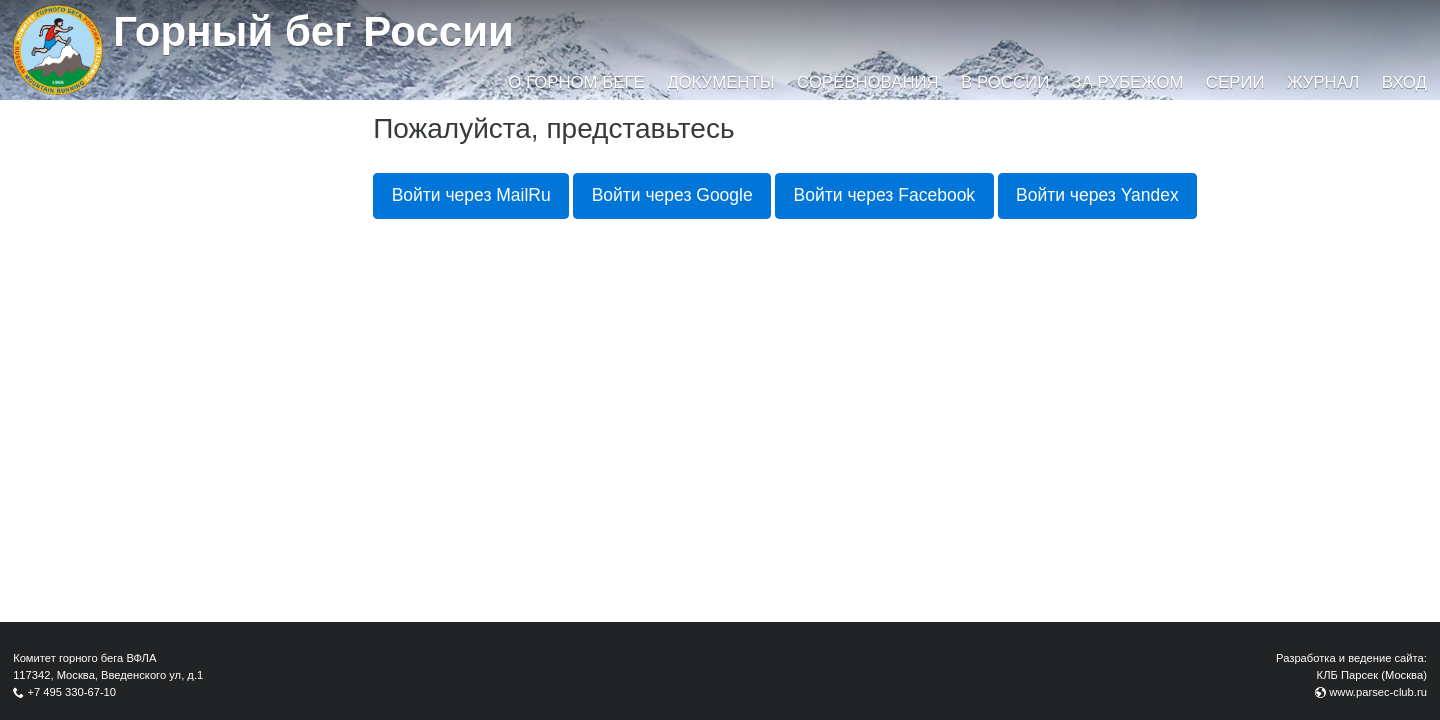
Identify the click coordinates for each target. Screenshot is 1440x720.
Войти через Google (672, 195)
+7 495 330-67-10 (71, 692)
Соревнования (868, 82)
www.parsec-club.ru (1378, 692)
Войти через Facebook (885, 195)
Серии (1235, 82)
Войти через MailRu (471, 195)
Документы (720, 82)
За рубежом (1128, 82)
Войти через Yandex (1097, 195)
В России (1005, 82)
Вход (1404, 82)
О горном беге (576, 82)
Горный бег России (313, 31)
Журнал (1323, 82)
